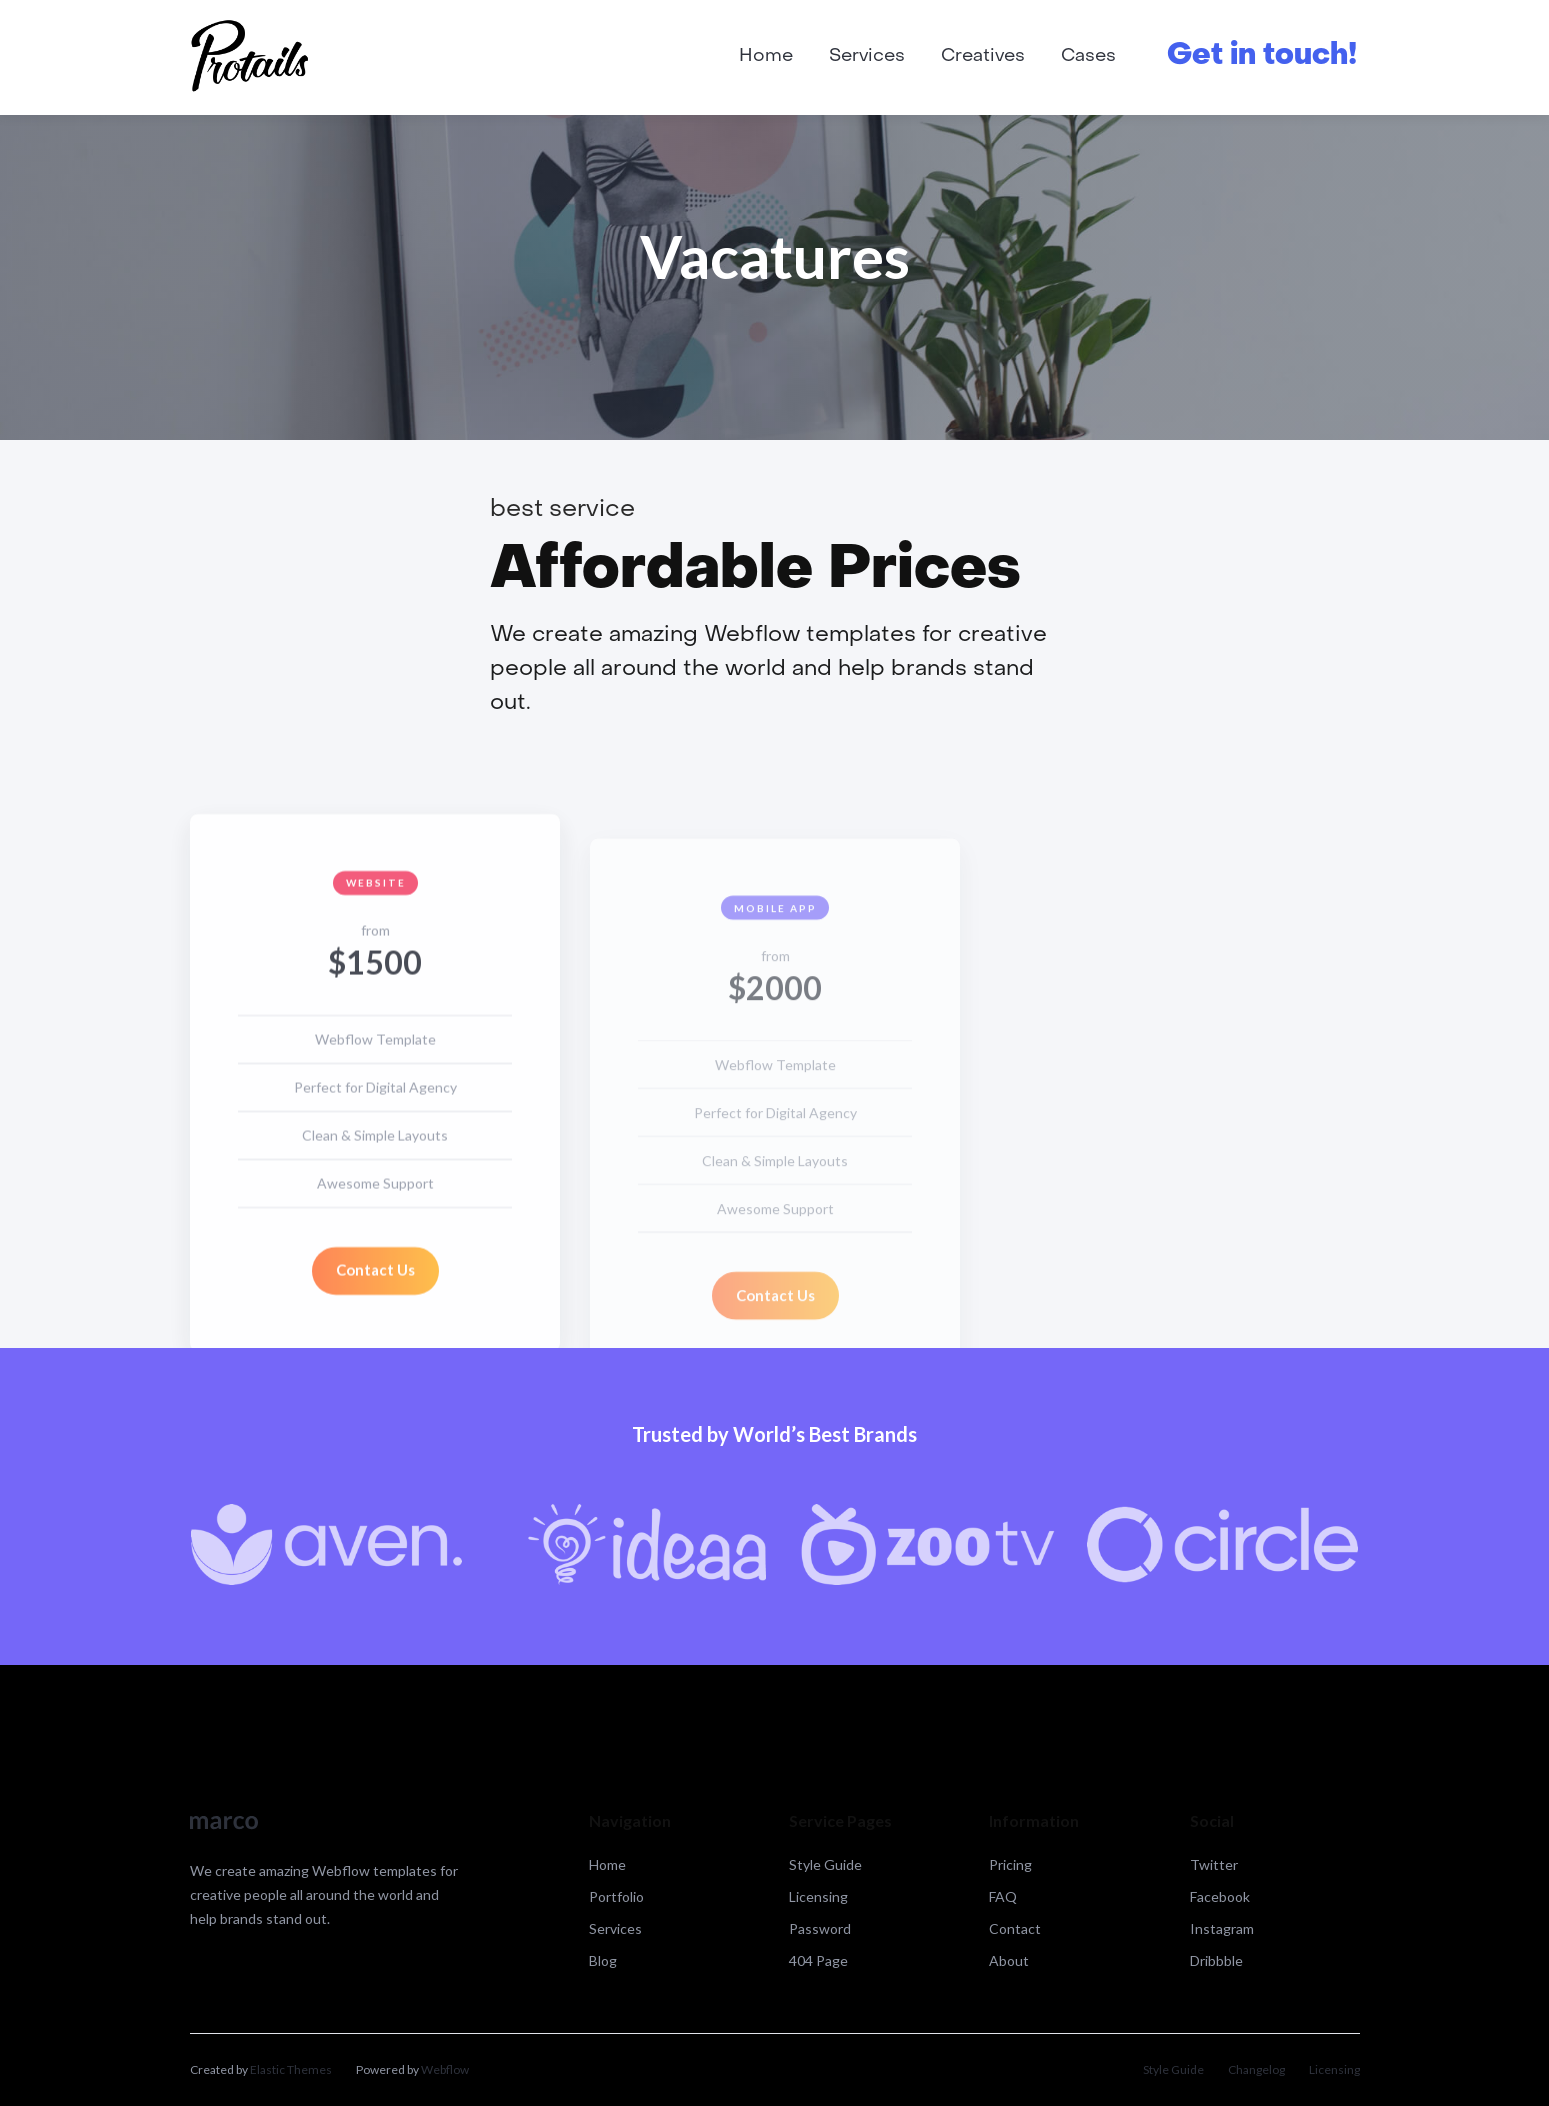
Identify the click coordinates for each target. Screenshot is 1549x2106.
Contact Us (374, 1279)
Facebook (1220, 1896)
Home (766, 56)
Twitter (1214, 1864)
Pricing (1010, 1864)
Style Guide (825, 1864)
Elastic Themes (291, 2069)
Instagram (1222, 1928)
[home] (250, 57)
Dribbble (1216, 1960)
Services (867, 56)
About (1009, 1960)
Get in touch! (1262, 56)
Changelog (1256, 2069)
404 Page (818, 1960)
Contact (1015, 1928)
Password (820, 1928)
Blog (603, 1960)
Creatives (983, 56)
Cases (1088, 56)
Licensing (818, 1896)
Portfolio (616, 1896)
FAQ (1003, 1896)
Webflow (445, 2069)
